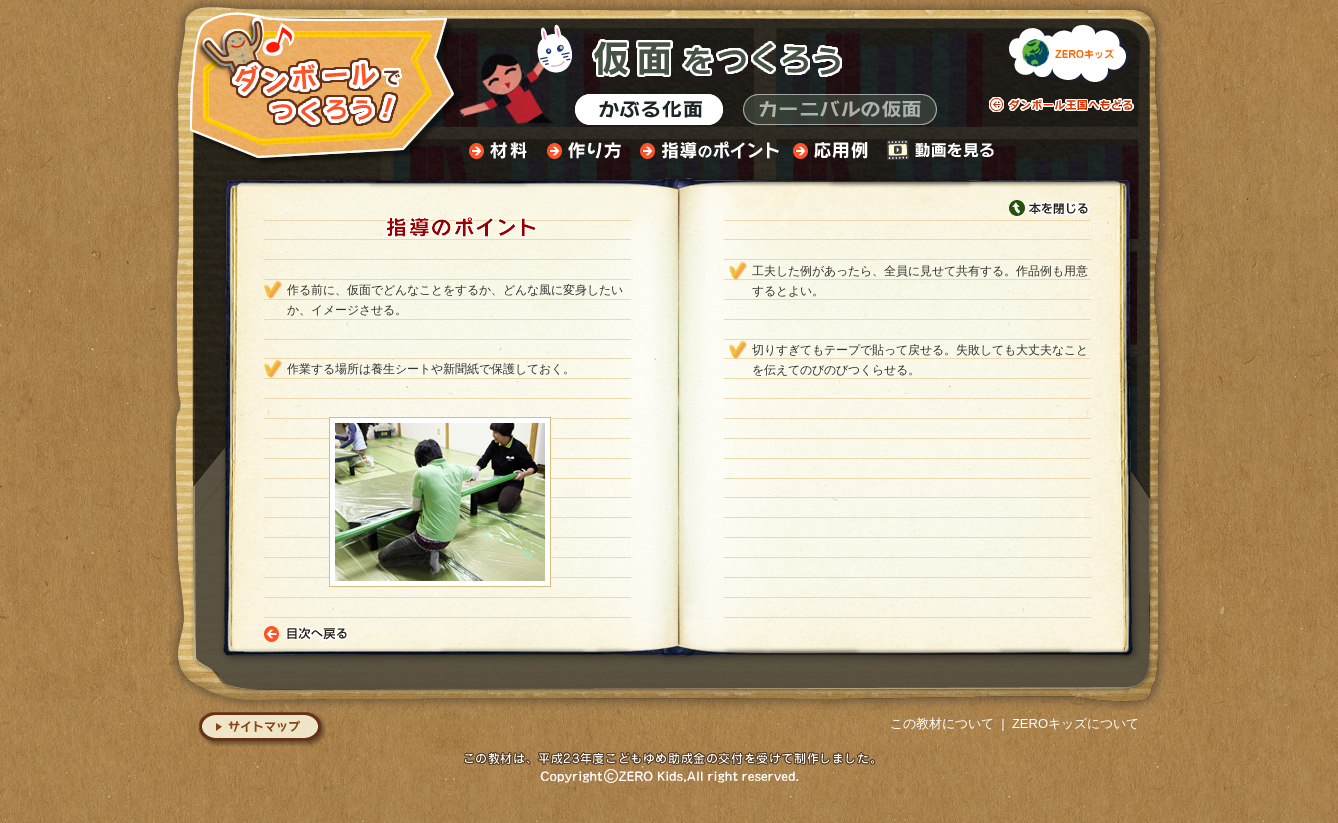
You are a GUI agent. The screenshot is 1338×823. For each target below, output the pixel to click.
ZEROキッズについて (1075, 723)
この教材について (942, 723)
